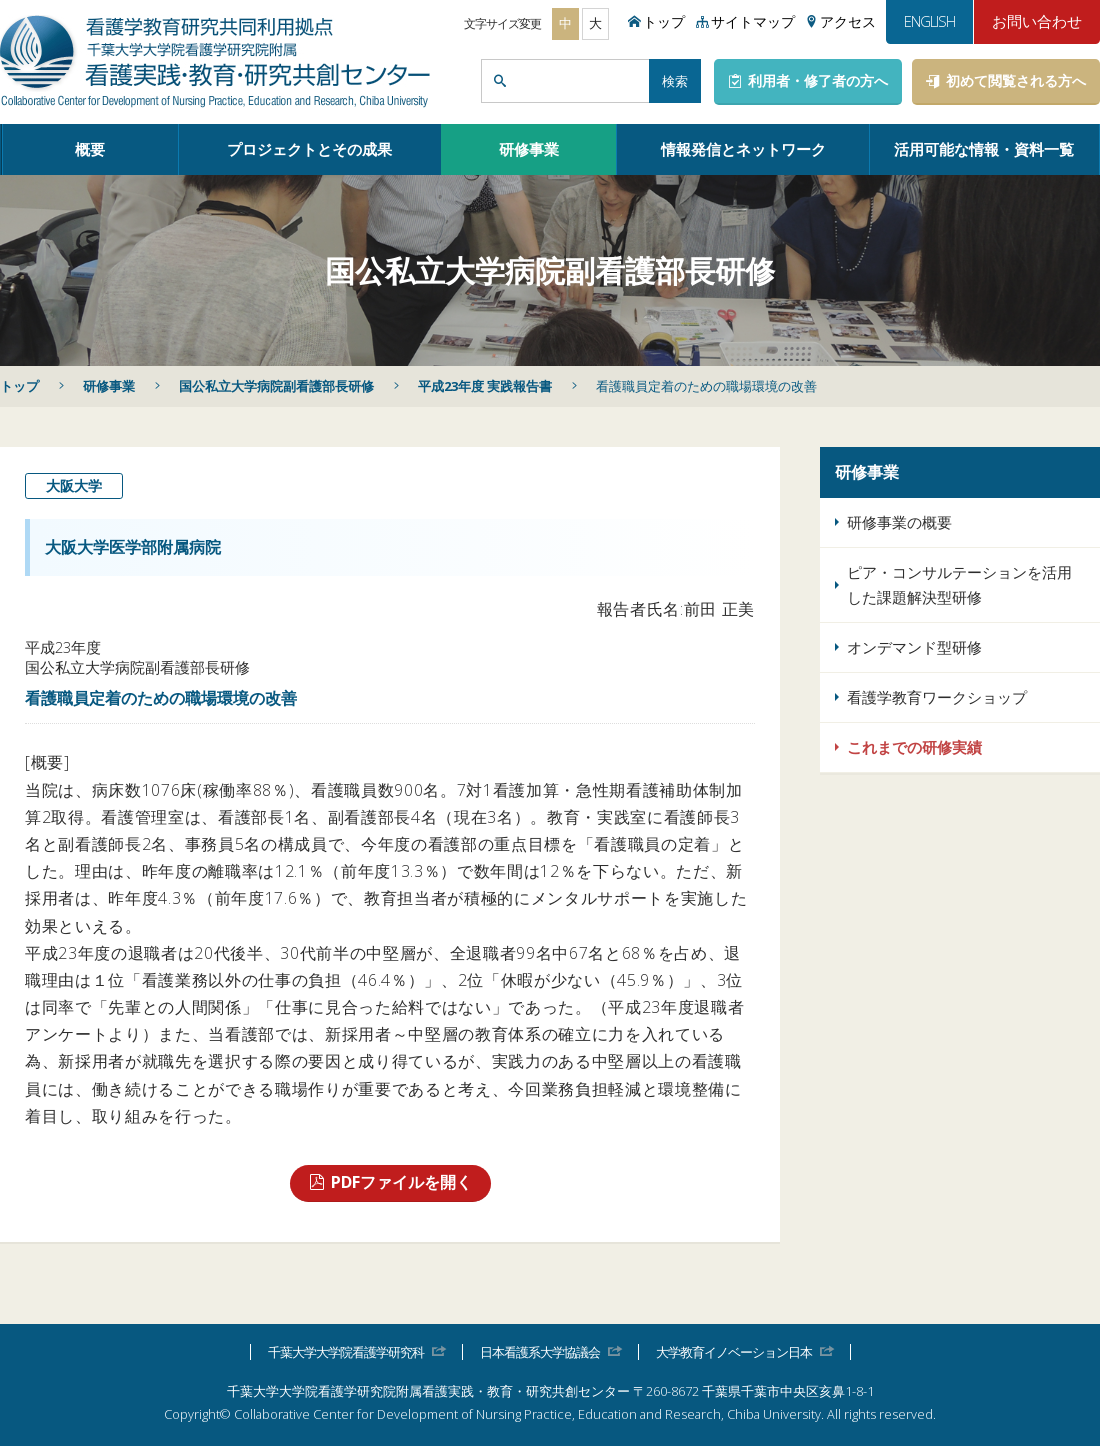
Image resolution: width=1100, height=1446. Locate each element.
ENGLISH (929, 21)
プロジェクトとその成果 (309, 149)
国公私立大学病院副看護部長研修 (276, 386)
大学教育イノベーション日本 (734, 1351)
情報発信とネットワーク (743, 149)
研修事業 (529, 149)
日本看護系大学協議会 (540, 1351)
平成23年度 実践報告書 (485, 386)
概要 (90, 149)
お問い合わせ (1037, 21)
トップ (19, 386)
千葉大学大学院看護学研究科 (346, 1351)
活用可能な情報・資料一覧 (984, 149)
